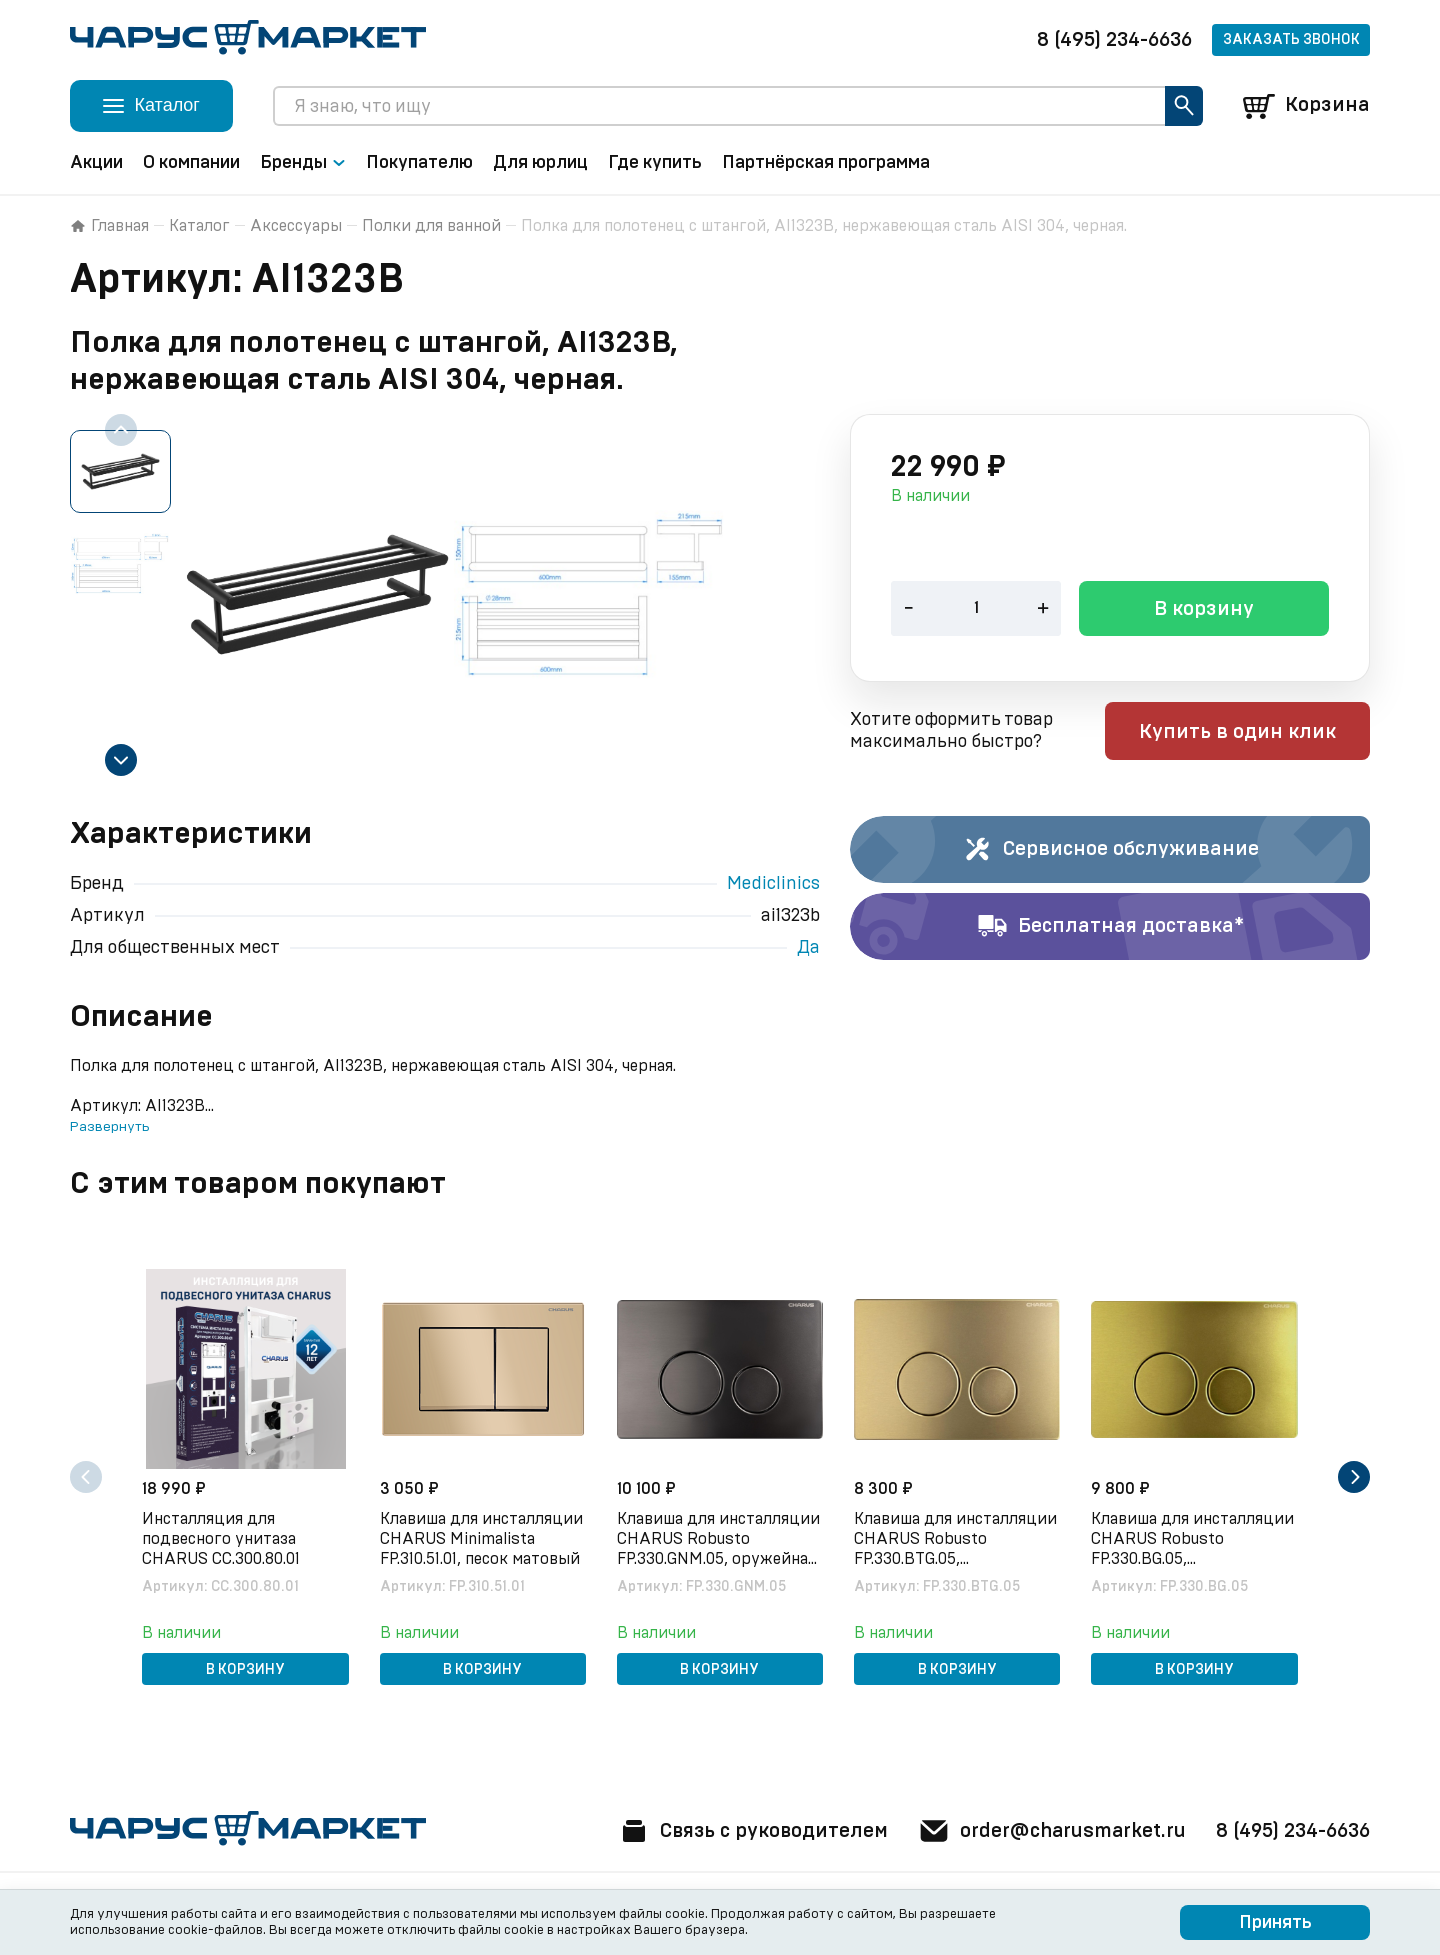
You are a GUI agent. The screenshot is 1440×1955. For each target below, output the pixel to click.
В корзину (1204, 611)
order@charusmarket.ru (1049, 1831)
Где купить (655, 163)
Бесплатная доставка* (1110, 927)
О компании (191, 163)
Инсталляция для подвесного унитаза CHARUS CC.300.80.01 (222, 1539)
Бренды (303, 163)
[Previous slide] (121, 430)
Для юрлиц (540, 163)
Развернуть (109, 1127)
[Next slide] (121, 760)
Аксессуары (296, 226)
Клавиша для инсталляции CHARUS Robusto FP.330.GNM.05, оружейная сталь (718, 1540)
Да (808, 948)
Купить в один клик (1242, 733)
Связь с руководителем (747, 1831)
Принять (1275, 1923)
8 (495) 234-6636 (1114, 40)
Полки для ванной (431, 226)
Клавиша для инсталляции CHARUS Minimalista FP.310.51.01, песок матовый (481, 1539)
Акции (96, 163)
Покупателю (419, 163)
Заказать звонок (1291, 40)
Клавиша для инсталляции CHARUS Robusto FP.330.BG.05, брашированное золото (1193, 1540)
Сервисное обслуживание (1110, 850)
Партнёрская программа (826, 163)
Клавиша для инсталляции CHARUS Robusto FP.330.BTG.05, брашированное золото (956, 1540)
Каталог (199, 226)
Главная (109, 226)
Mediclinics (773, 884)
